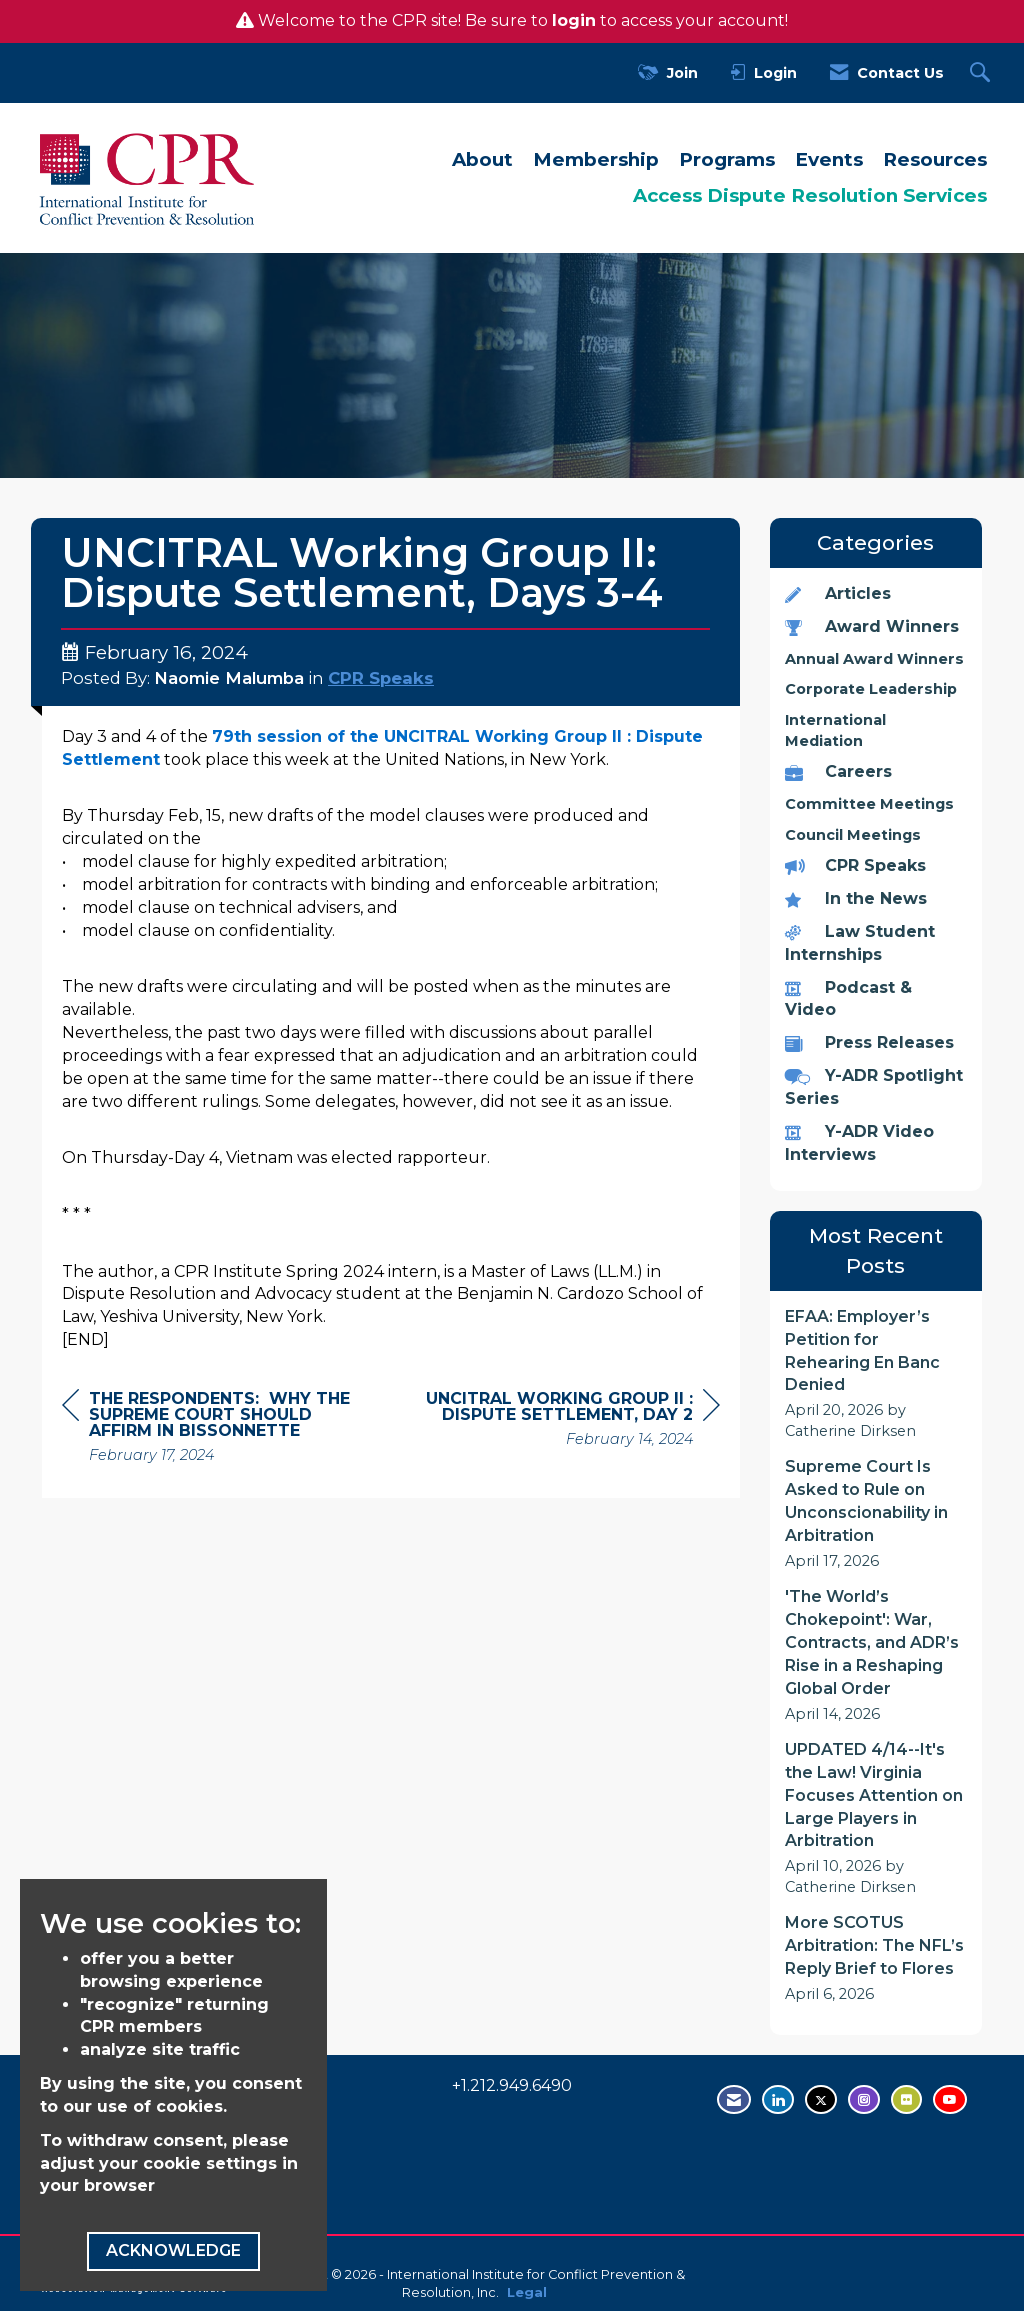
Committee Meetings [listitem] (869, 804)
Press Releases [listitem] (869, 1042)
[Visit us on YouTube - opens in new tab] (950, 2099)
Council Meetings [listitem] (853, 835)
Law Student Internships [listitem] (860, 943)
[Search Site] (982, 73)
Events (829, 159)
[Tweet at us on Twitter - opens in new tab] (821, 2099)
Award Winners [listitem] (872, 626)
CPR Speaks (381, 678)
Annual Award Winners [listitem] (874, 659)
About (482, 159)
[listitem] (876, 1374)
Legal (527, 2292)
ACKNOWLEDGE (173, 2250)
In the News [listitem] (856, 898)
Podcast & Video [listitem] (848, 999)
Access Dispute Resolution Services (810, 195)
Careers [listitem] (838, 771)
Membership (596, 159)
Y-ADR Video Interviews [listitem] (859, 1143)
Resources (935, 159)
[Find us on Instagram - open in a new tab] (864, 2099)
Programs (727, 159)
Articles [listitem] (838, 593)
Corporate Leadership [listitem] (871, 689)
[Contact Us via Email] (734, 2099)
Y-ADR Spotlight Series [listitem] (874, 1087)
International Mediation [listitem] (835, 730)
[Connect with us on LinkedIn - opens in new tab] (778, 2099)
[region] (570, 1421)
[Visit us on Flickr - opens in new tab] (906, 2099)
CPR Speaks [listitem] (855, 865)
